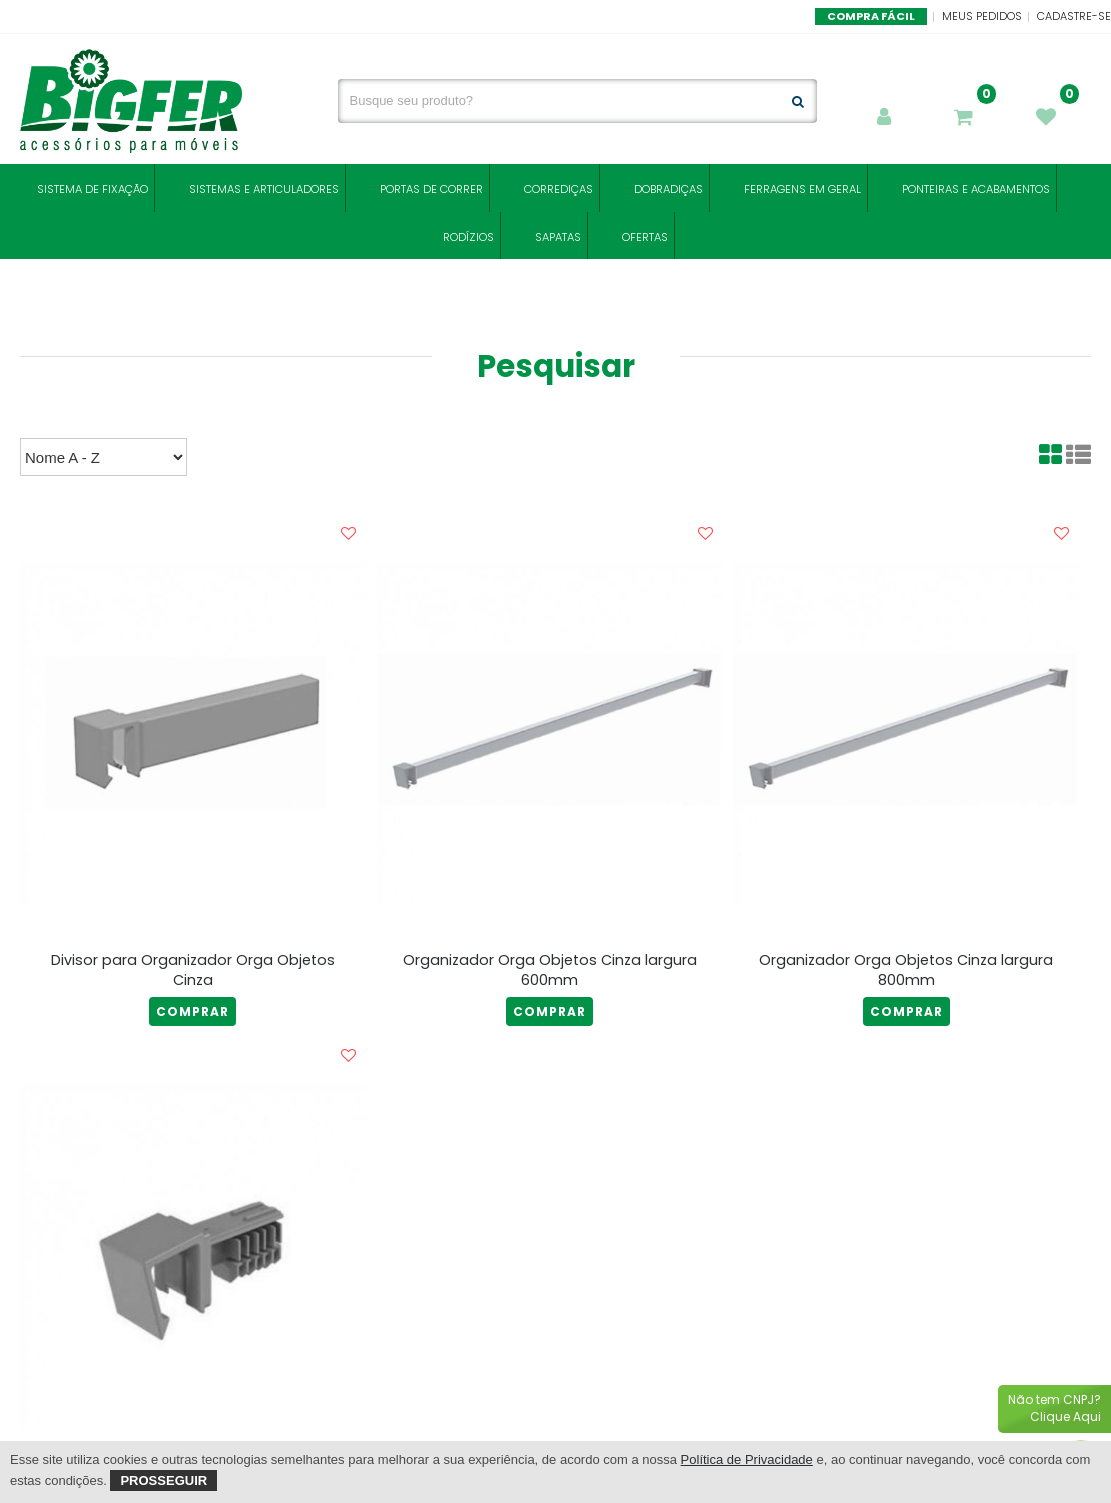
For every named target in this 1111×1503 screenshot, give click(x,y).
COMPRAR (192, 1011)
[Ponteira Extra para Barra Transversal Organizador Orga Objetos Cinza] (193, 1256)
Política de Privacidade (747, 1459)
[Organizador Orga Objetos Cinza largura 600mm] (550, 734)
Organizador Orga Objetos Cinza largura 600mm (550, 970)
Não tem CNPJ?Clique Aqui (1054, 1408)
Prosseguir (163, 1480)
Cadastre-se (1074, 16)
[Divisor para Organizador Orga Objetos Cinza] (193, 734)
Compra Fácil (871, 16)
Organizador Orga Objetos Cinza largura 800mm (906, 970)
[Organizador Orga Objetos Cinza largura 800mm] (906, 734)
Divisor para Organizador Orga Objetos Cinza (193, 970)
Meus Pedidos (982, 16)
